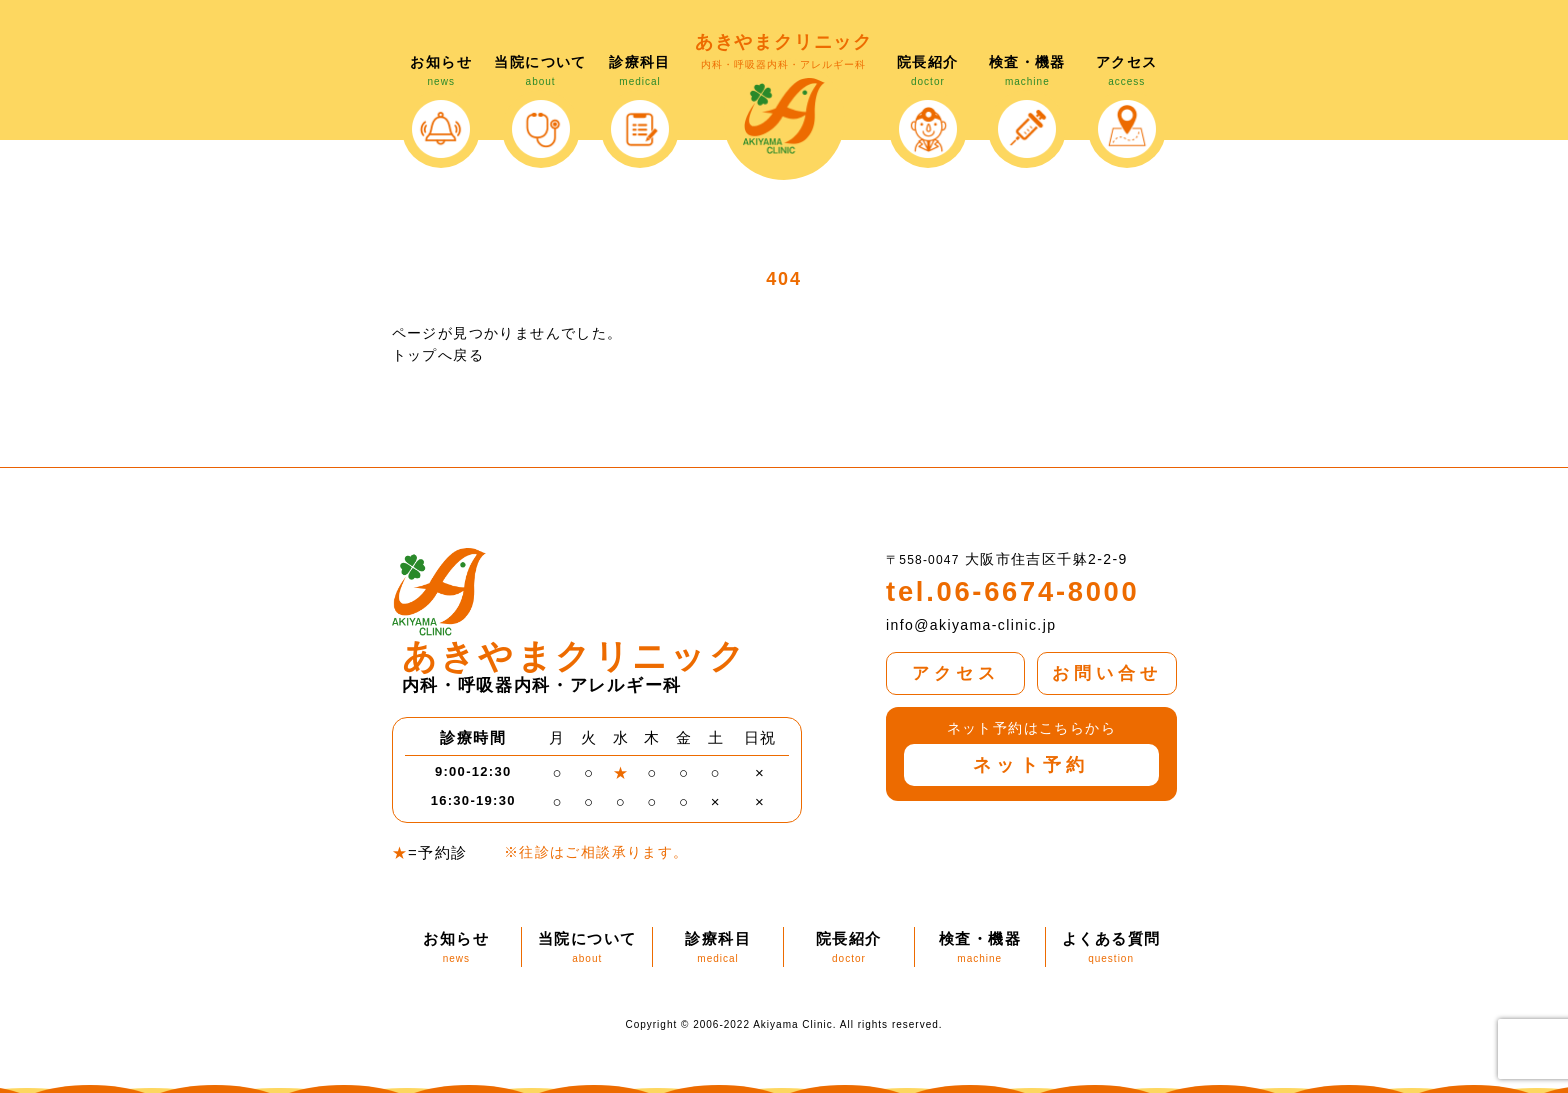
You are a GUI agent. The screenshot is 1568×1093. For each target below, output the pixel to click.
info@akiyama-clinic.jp (971, 621)
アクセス (955, 662)
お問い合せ (1107, 662)
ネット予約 (1031, 753)
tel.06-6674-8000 (1002, 590)
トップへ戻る (438, 355)
